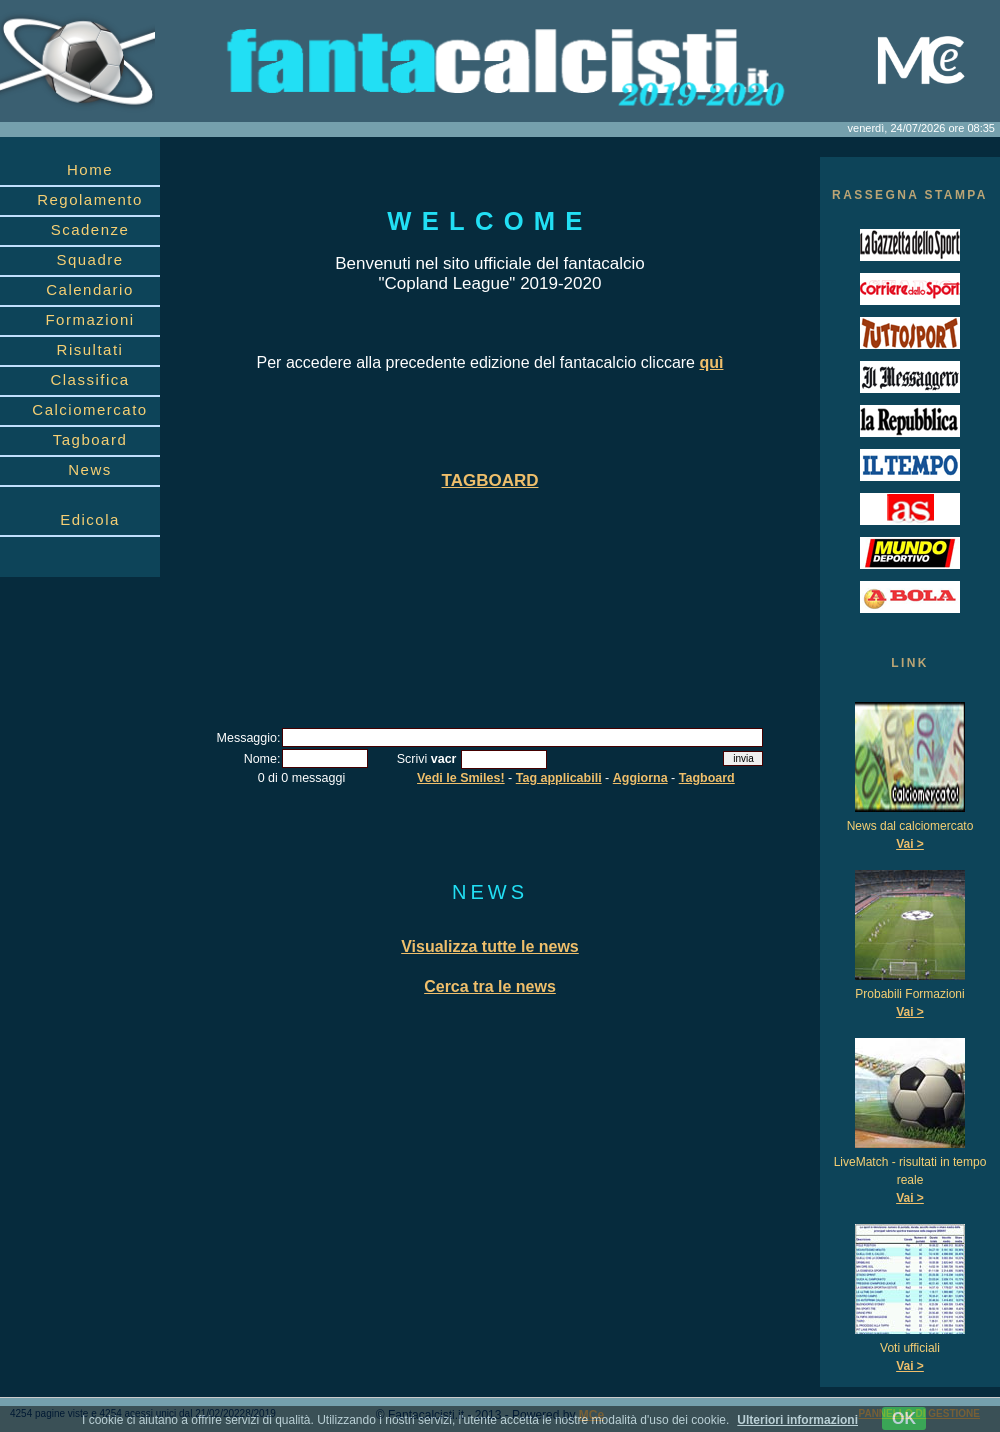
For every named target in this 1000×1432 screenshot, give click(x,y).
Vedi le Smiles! (461, 778)
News (90, 469)
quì (711, 362)
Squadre (89, 259)
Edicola (90, 519)
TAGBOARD (490, 480)
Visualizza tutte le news (490, 946)
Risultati (90, 349)
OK (904, 1418)
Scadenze (90, 229)
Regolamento (90, 199)
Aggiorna (640, 778)
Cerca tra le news (490, 986)
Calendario (90, 289)
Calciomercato (89, 409)
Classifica (89, 379)
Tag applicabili (559, 778)
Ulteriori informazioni (797, 1420)
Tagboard (90, 439)
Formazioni (89, 319)
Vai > (910, 844)
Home (90, 169)
